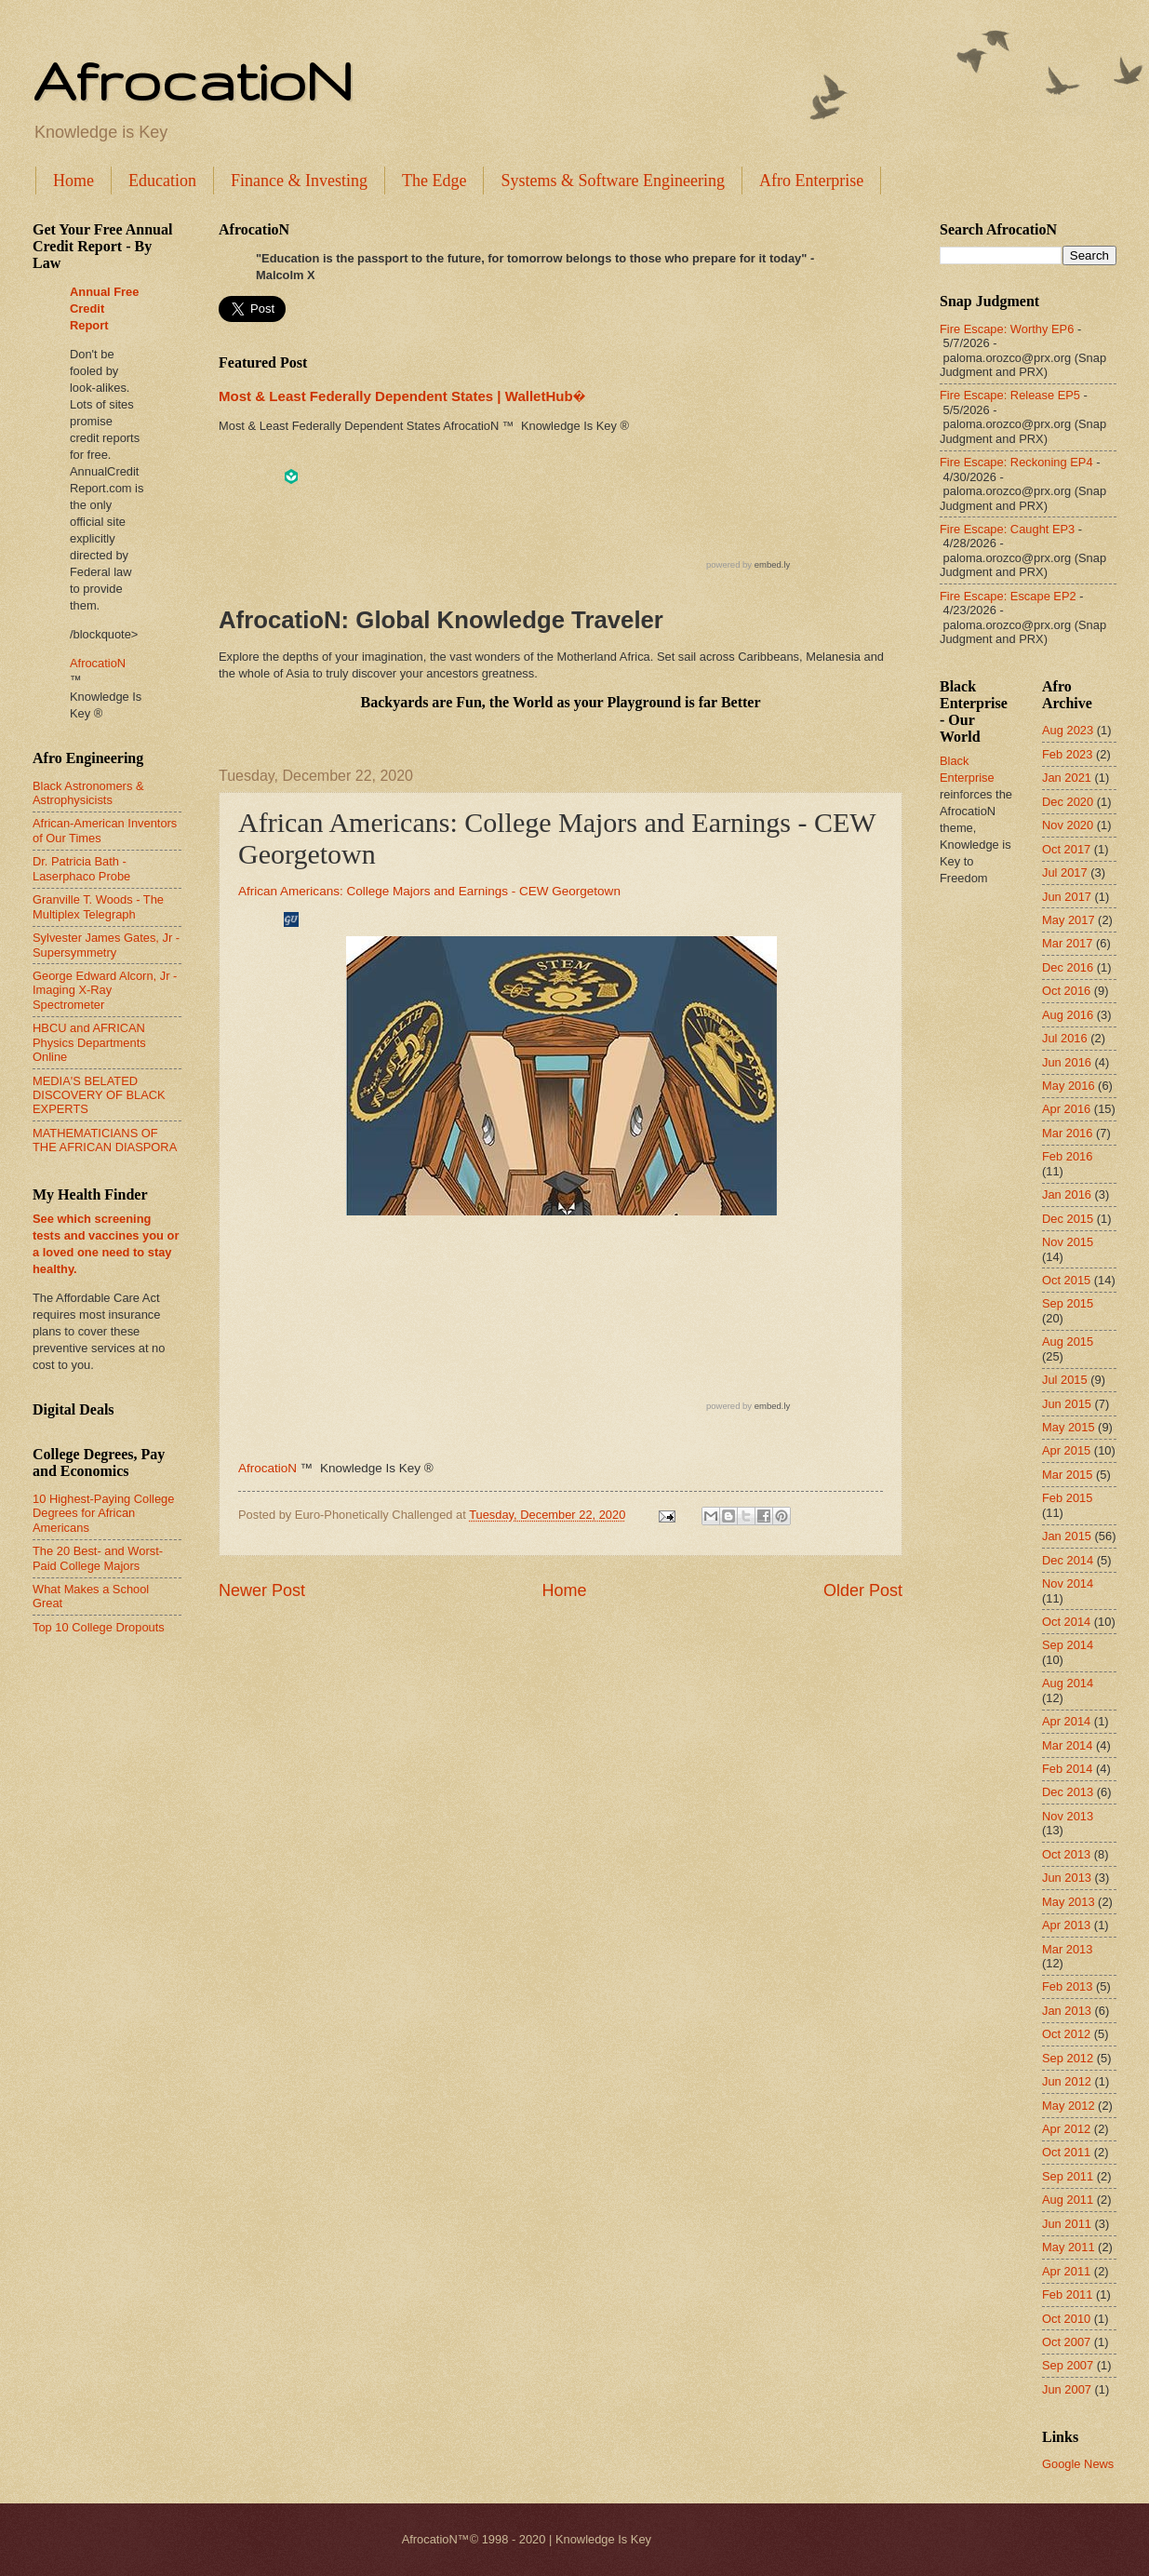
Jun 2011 (1066, 2224)
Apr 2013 (1066, 1925)
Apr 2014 (1066, 1721)
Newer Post (262, 1590)
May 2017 (1068, 920)
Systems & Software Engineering (612, 180)
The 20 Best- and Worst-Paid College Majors (98, 1558)
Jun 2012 (1066, 2081)
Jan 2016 (1066, 1194)
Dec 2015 (1067, 1219)
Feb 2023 (1067, 754)
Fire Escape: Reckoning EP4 (1016, 462)
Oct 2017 (1066, 849)
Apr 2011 (1066, 2271)
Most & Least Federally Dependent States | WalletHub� (402, 396)
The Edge (434, 180)
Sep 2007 (1067, 2365)
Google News (1078, 2464)
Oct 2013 (1066, 1854)
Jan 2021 (1066, 778)
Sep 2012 (1067, 2058)
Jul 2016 (1065, 1038)
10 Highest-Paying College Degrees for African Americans (103, 1513)
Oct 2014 (1066, 1622)
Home (73, 180)
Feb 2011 (1067, 2294)
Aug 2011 (1067, 2200)
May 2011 (1068, 2247)
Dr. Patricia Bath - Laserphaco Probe (81, 868)
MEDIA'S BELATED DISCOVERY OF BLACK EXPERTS (99, 1095)
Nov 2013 (1067, 1816)
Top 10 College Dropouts (99, 1627)
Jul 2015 (1065, 1380)
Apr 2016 (1066, 1109)
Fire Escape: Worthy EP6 (1007, 329)
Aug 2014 (1067, 1683)
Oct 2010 (1066, 2319)
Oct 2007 (1066, 2342)
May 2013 (1068, 1902)
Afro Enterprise (811, 180)
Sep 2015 (1067, 1303)
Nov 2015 (1067, 1242)
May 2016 (1068, 1086)
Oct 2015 (1066, 1280)
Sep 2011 (1067, 2176)
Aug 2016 (1067, 1015)
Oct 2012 (1066, 2034)
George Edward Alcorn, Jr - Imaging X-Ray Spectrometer (105, 990)
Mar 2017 (1067, 943)
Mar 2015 (1067, 1475)
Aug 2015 (1067, 1341)
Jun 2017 (1066, 897)
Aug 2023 (1067, 730)
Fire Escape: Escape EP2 (1008, 596)
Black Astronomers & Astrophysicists (88, 793)
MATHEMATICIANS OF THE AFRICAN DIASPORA (105, 1140)
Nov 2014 (1067, 1583)
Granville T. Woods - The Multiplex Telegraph (98, 906)
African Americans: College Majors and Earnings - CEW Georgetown (429, 891)
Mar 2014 (1067, 1745)
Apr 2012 (1066, 2129)
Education (162, 180)
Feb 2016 (1067, 1156)
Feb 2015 (1067, 1498)
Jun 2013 (1066, 1878)
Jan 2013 (1066, 2011)
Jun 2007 (1066, 2389)
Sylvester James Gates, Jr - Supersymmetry (106, 945)
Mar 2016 (1067, 1133)
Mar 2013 (1067, 1949)
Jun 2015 (1066, 1404)
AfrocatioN (193, 80)
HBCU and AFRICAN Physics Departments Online (89, 1042)
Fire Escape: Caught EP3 (1007, 529)
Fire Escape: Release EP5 (1010, 395)
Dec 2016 (1067, 967)
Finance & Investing (299, 180)
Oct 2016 (1066, 991)
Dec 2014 (1067, 1560)
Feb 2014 (1067, 1769)
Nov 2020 (1067, 825)
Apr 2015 (1066, 1450)
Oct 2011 (1066, 2152)
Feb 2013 (1067, 1986)
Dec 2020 (1067, 802)
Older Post (862, 1590)
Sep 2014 (1067, 1645)
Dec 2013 (1067, 1792)
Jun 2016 (1066, 1062)
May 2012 (1068, 2106)
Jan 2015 (1066, 1536)
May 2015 (1068, 1427)
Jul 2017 (1065, 872)
